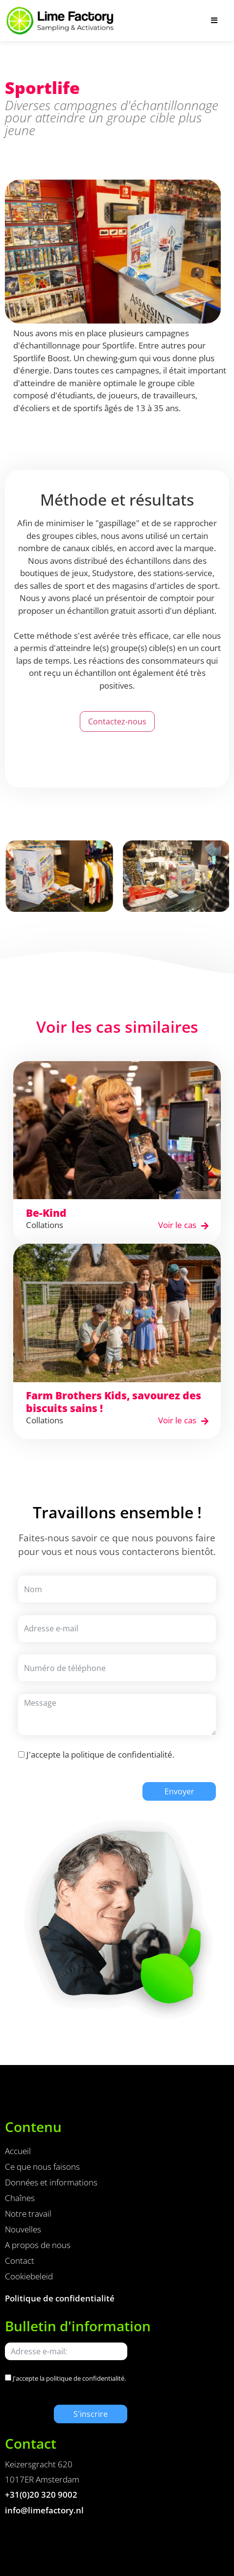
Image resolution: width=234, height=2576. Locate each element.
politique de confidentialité (121, 1754)
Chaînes (20, 2198)
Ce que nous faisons (42, 2166)
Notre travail (28, 2213)
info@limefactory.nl (44, 2510)
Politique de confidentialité (60, 2298)
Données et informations (51, 2182)
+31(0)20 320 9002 (41, 2494)
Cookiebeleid (29, 2276)
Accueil (18, 2151)
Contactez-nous (117, 721)
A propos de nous (37, 2245)
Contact (19, 2260)
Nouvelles (23, 2229)
